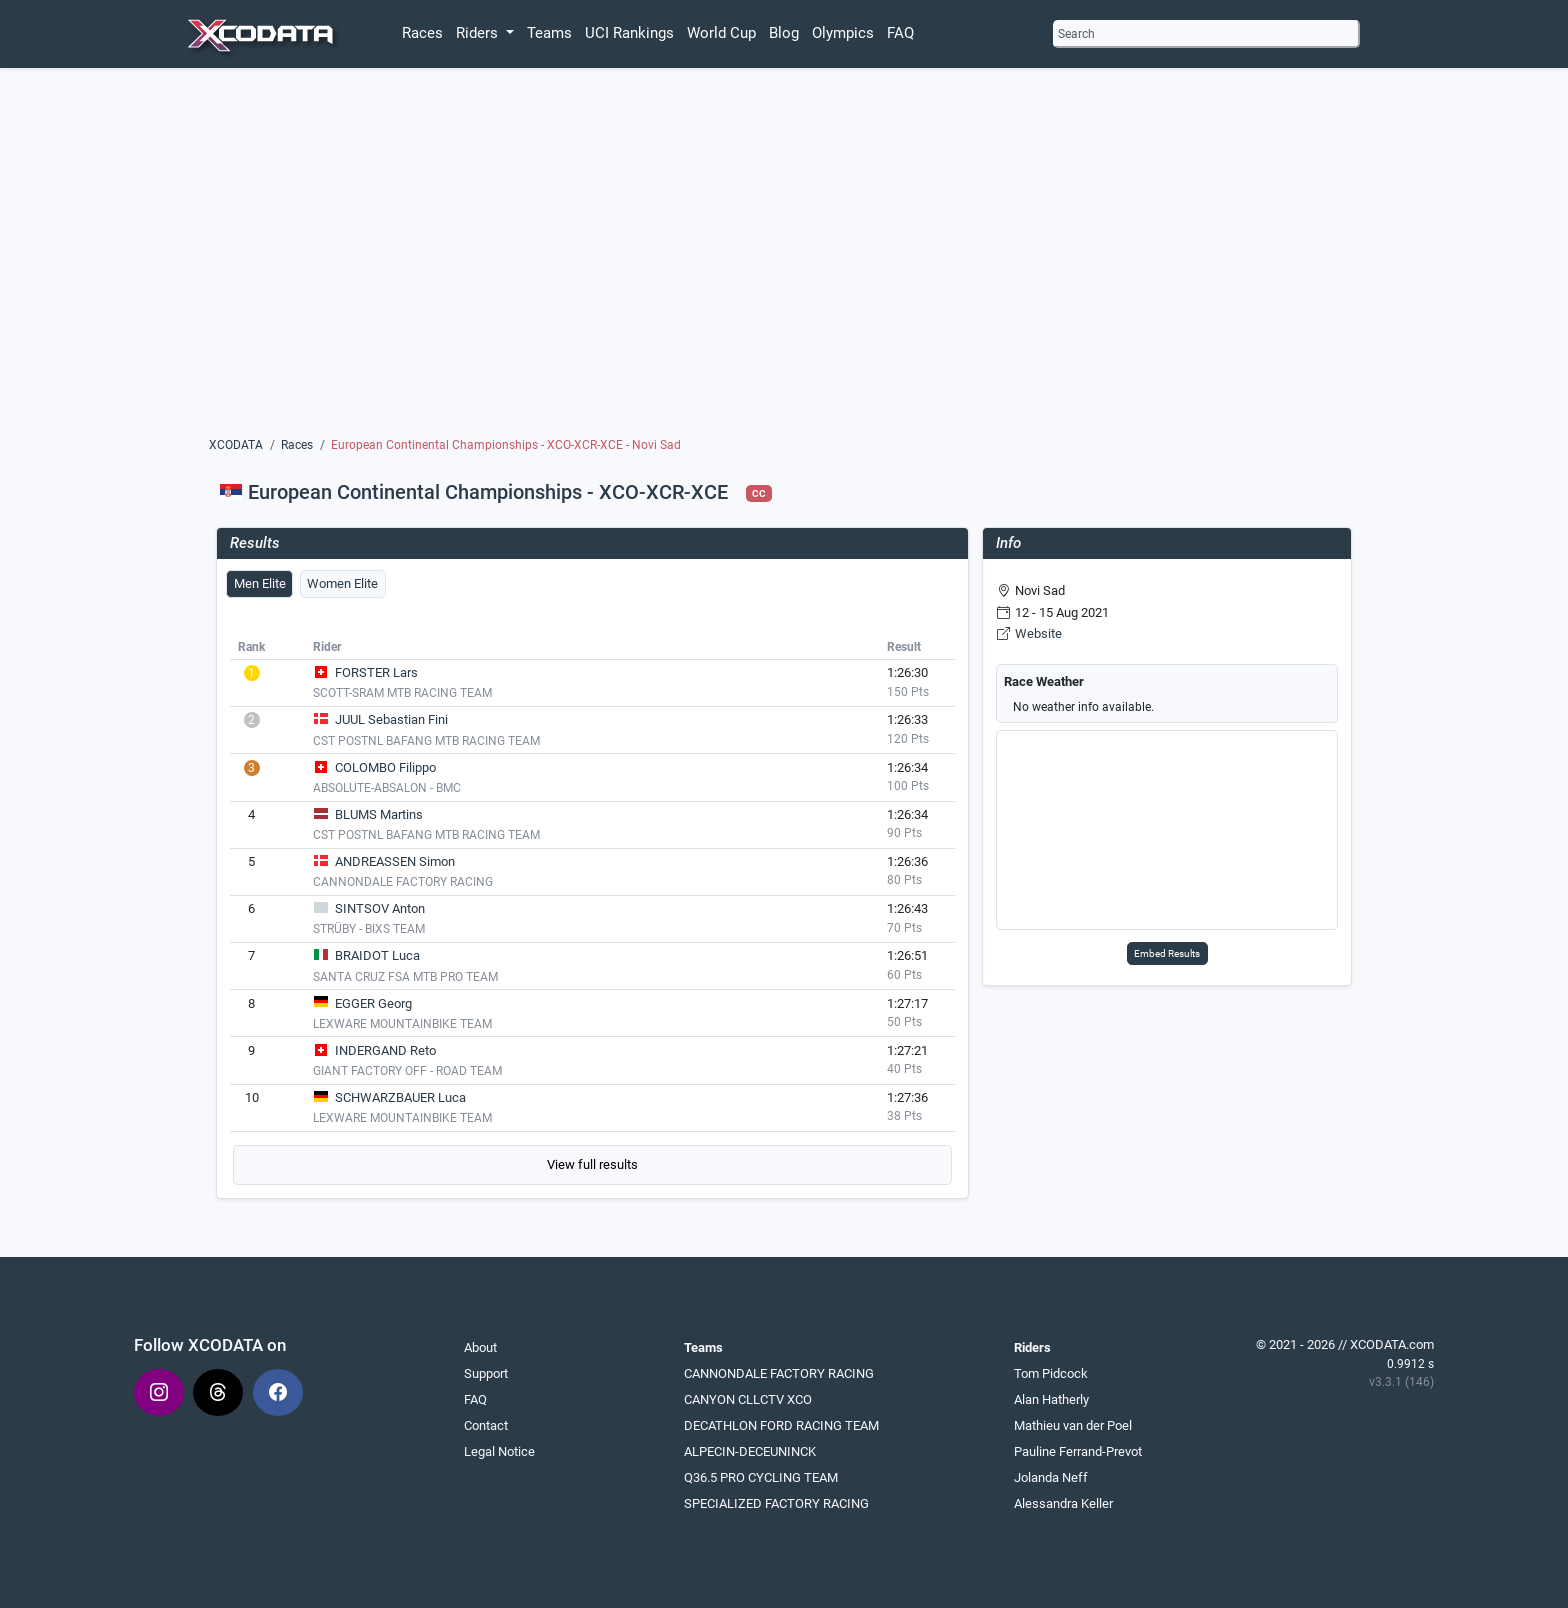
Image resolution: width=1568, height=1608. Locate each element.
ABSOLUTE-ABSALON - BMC (387, 788)
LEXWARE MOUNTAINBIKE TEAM (402, 1024)
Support (486, 1373)
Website (1038, 633)
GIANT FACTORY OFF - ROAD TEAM (407, 1071)
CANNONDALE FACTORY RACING (403, 882)
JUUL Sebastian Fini (391, 719)
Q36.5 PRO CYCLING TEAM (761, 1477)
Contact (486, 1425)
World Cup (721, 33)
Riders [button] (479, 33)
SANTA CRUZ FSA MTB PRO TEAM (405, 977)
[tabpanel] (593, 909)
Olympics (843, 33)
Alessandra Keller (1063, 1503)
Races (422, 33)
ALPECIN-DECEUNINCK (750, 1451)
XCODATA (236, 445)
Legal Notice (499, 1451)
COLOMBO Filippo (385, 767)
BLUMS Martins (379, 814)
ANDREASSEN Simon (395, 861)
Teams (549, 33)
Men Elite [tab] (260, 583)
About (480, 1347)
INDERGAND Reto (385, 1050)
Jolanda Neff (1051, 1477)
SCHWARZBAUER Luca (400, 1097)
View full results (592, 1164)
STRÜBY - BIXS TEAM (369, 929)
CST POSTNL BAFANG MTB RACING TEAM (426, 741)
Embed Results (1167, 953)
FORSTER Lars (376, 672)
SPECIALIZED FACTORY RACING (776, 1503)
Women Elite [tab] (342, 583)
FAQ (900, 33)
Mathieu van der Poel (1073, 1425)
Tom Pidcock (1051, 1373)
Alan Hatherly (1051, 1399)
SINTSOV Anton (380, 908)
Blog (784, 33)
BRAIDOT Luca (377, 955)
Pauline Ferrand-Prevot (1078, 1451)
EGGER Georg (373, 1003)
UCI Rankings (629, 33)
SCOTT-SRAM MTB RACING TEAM (402, 693)
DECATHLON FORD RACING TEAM (781, 1425)
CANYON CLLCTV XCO (748, 1399)
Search (1076, 34)
